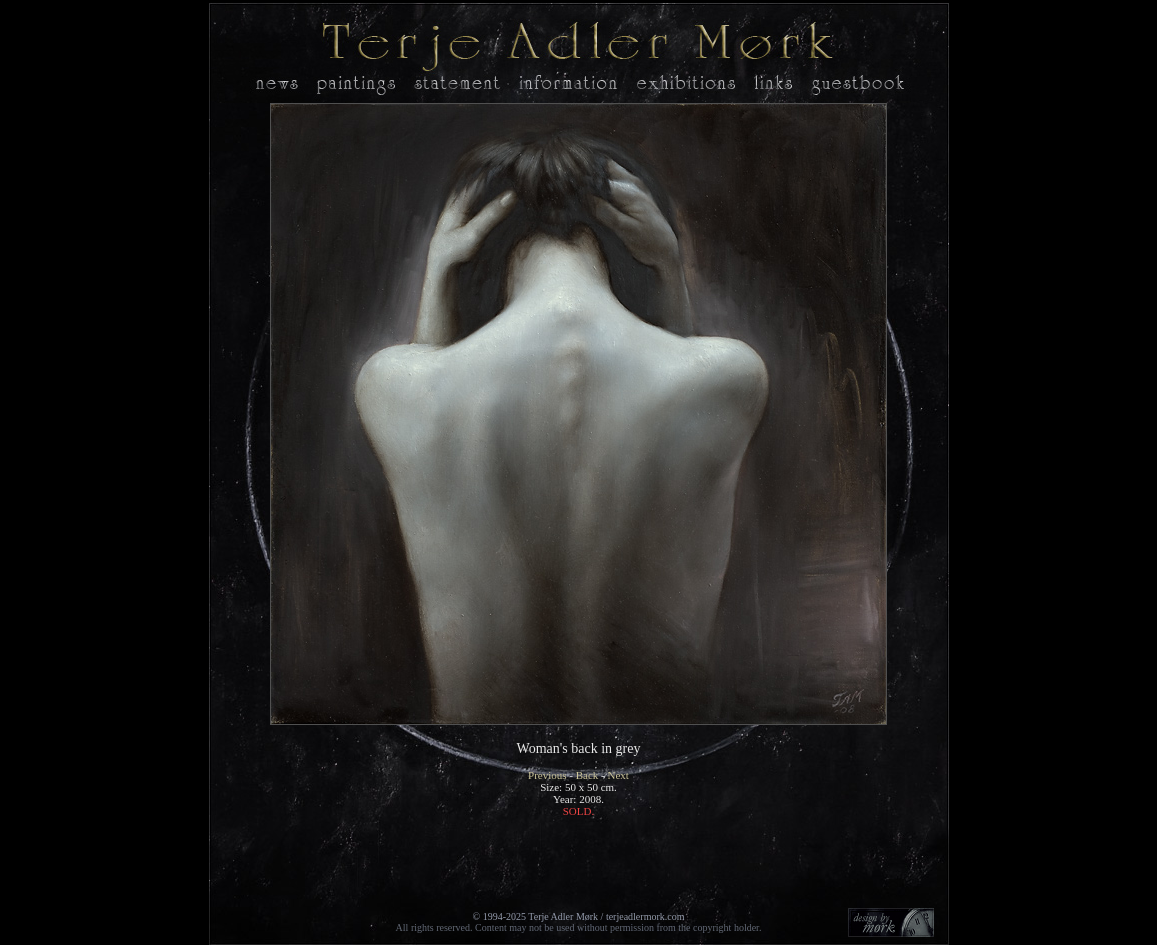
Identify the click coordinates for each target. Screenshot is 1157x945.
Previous (547, 775)
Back (587, 775)
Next (618, 775)
